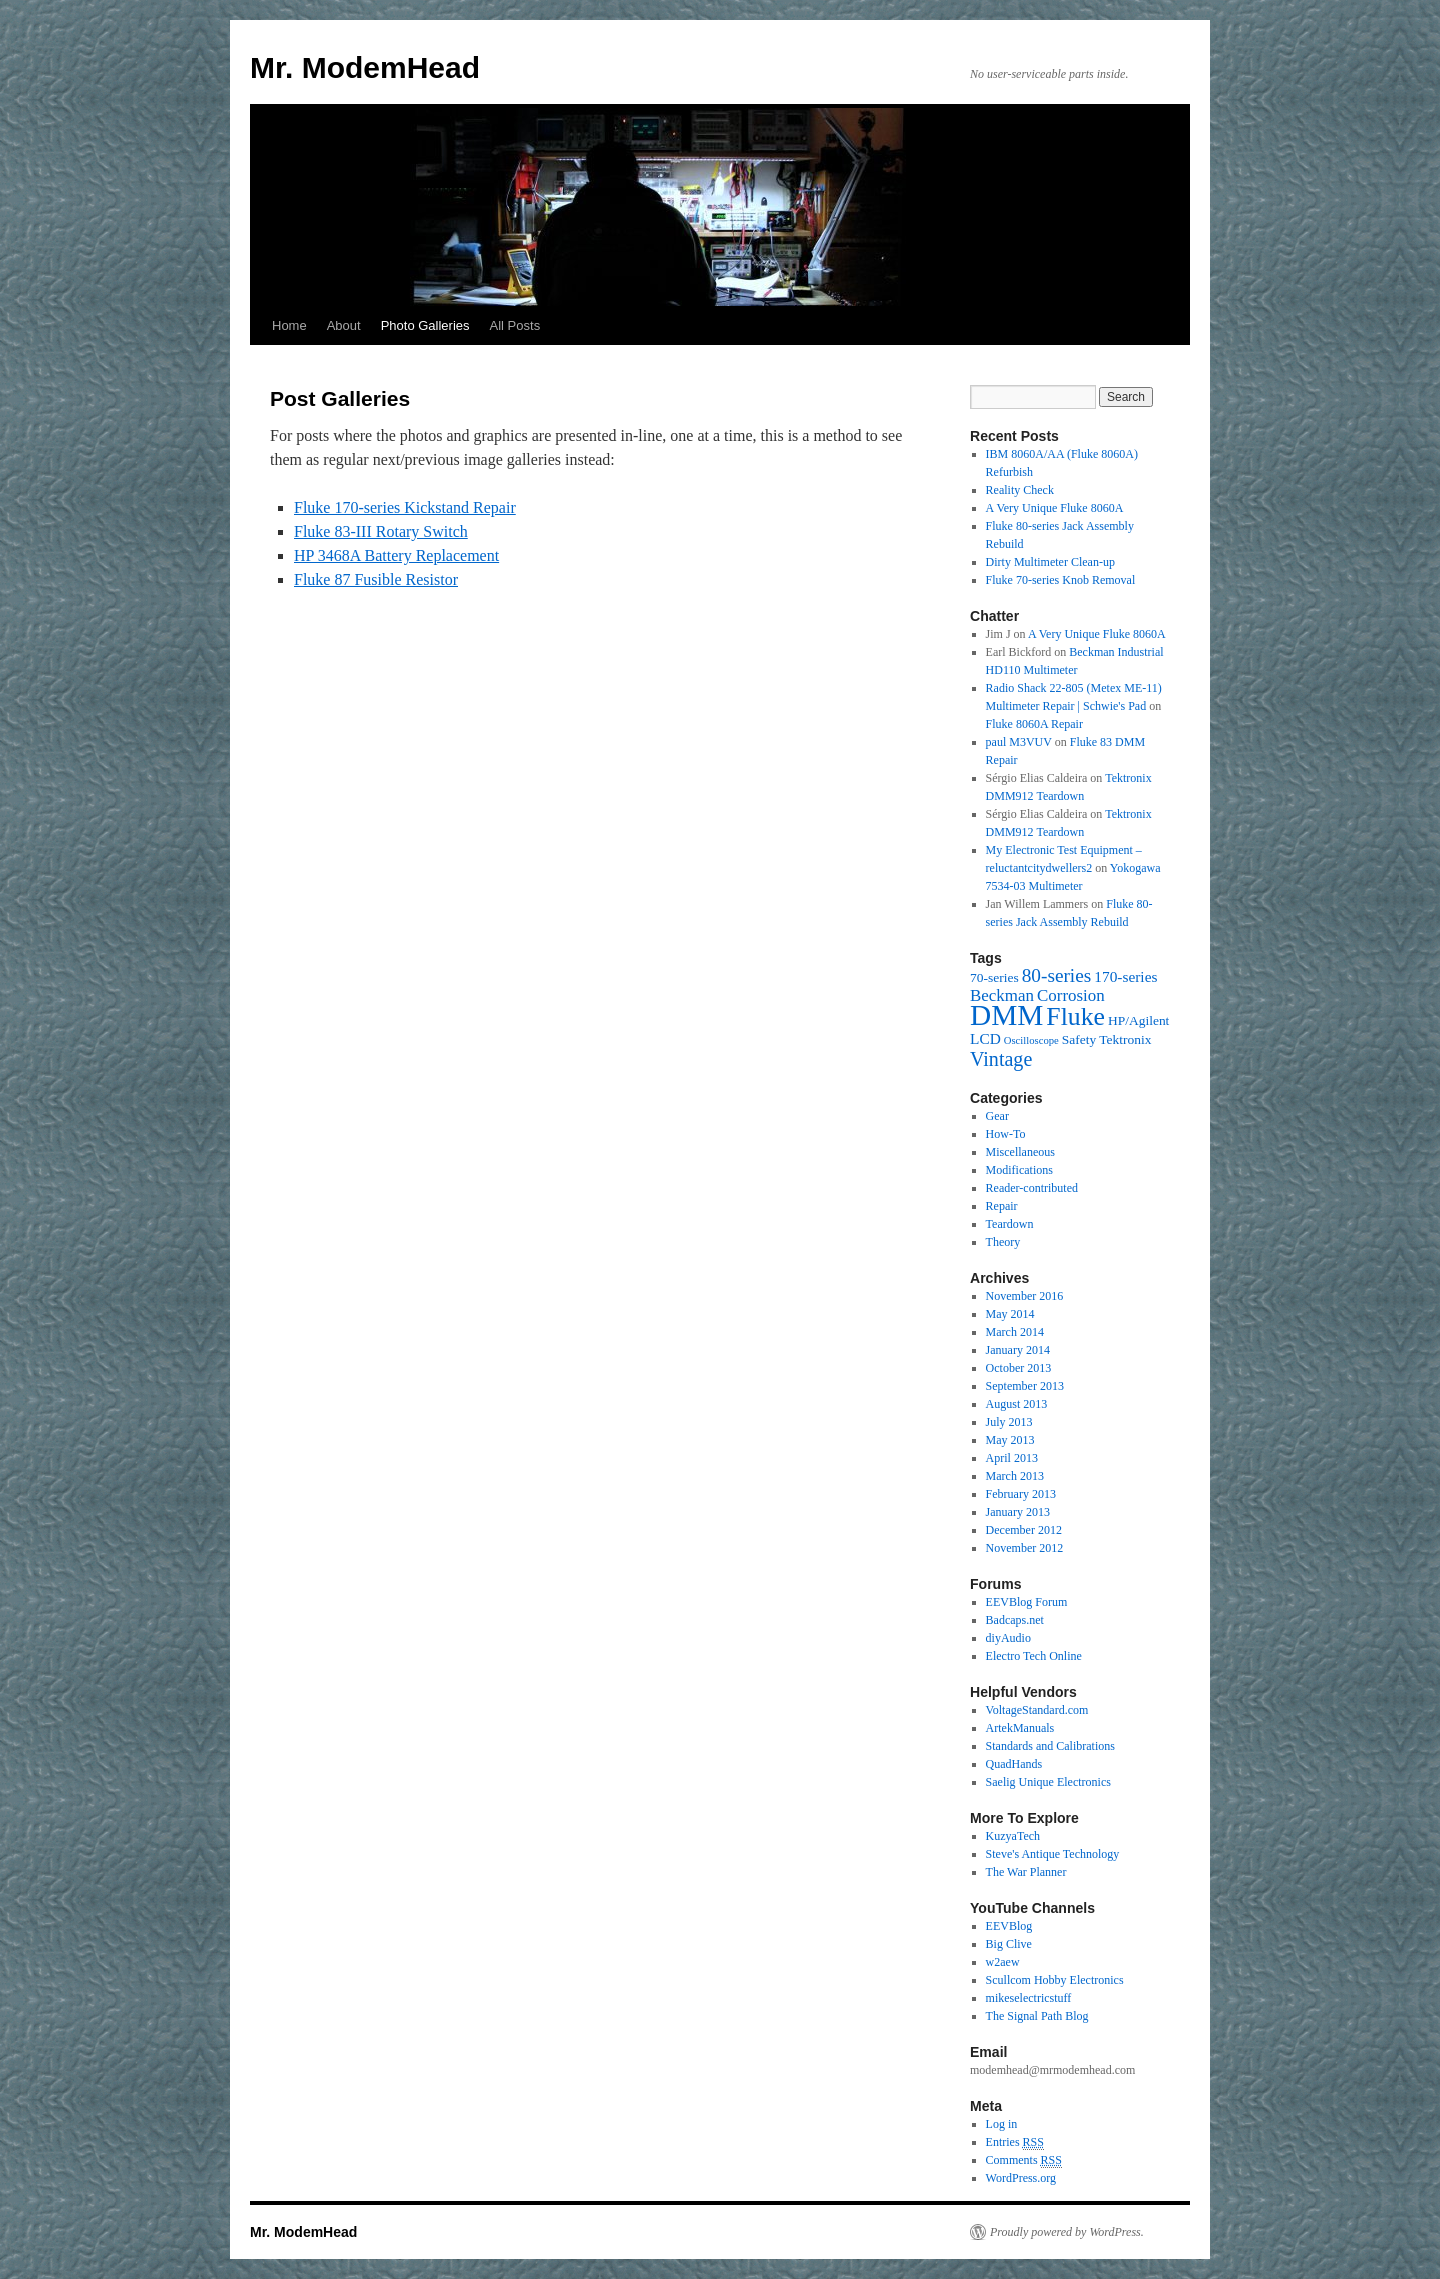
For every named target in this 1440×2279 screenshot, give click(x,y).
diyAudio (1008, 1638)
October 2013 (1019, 1368)
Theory (1003, 1242)
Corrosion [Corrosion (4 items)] (1071, 995)
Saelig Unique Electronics (1048, 1782)
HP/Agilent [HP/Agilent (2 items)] (1138, 1020)
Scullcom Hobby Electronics (1055, 1980)
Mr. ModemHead (365, 67)
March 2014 (1015, 1332)
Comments (1024, 2160)
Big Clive (1009, 1944)
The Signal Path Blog (1037, 2016)
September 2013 (1025, 1386)
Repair (1002, 1206)
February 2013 (1021, 1494)
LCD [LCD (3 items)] (985, 1038)
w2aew (1003, 1962)
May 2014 (1010, 1314)
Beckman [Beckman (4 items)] (1002, 995)
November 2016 (1025, 1296)
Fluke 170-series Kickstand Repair (405, 507)
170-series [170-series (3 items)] (1125, 976)
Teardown (1010, 1224)
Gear (997, 1116)
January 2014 (1018, 1350)
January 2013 (1018, 1512)
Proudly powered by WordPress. (1067, 2232)
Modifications (1019, 1170)
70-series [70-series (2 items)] (994, 977)
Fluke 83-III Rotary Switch (381, 531)
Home (289, 325)
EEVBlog (1009, 1926)
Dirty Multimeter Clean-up (1050, 562)
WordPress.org (1021, 2178)
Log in (1002, 2124)
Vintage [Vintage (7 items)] (1001, 1059)
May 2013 (1010, 1440)
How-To (1006, 1134)
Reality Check (1020, 490)
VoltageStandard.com (1037, 1710)
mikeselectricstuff (1029, 1998)
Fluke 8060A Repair (1034, 724)
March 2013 (1015, 1476)
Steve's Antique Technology (1053, 1854)
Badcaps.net (1015, 1620)
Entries (1015, 2142)
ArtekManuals (1020, 1728)
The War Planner (1026, 1872)
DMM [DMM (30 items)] (1006, 1015)
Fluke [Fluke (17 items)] (1075, 1016)
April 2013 (1012, 1458)
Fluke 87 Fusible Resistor (376, 579)
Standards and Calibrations (1050, 1746)
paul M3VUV (1019, 742)
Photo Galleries (425, 325)
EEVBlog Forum (1027, 1602)
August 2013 (1017, 1404)
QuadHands (1014, 1764)
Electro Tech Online (1034, 1656)
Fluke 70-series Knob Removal (1061, 580)
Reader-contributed (1032, 1188)
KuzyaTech (1013, 1836)
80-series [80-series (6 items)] (1057, 975)
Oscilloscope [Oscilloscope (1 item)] (1031, 1040)
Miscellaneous (1020, 1152)
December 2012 (1024, 1530)
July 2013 (1009, 1422)
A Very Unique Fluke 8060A (1055, 508)
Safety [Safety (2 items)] (1079, 1039)
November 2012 (1025, 1548)
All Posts (515, 325)
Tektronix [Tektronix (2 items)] (1125, 1039)
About (344, 325)
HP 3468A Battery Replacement (396, 555)
